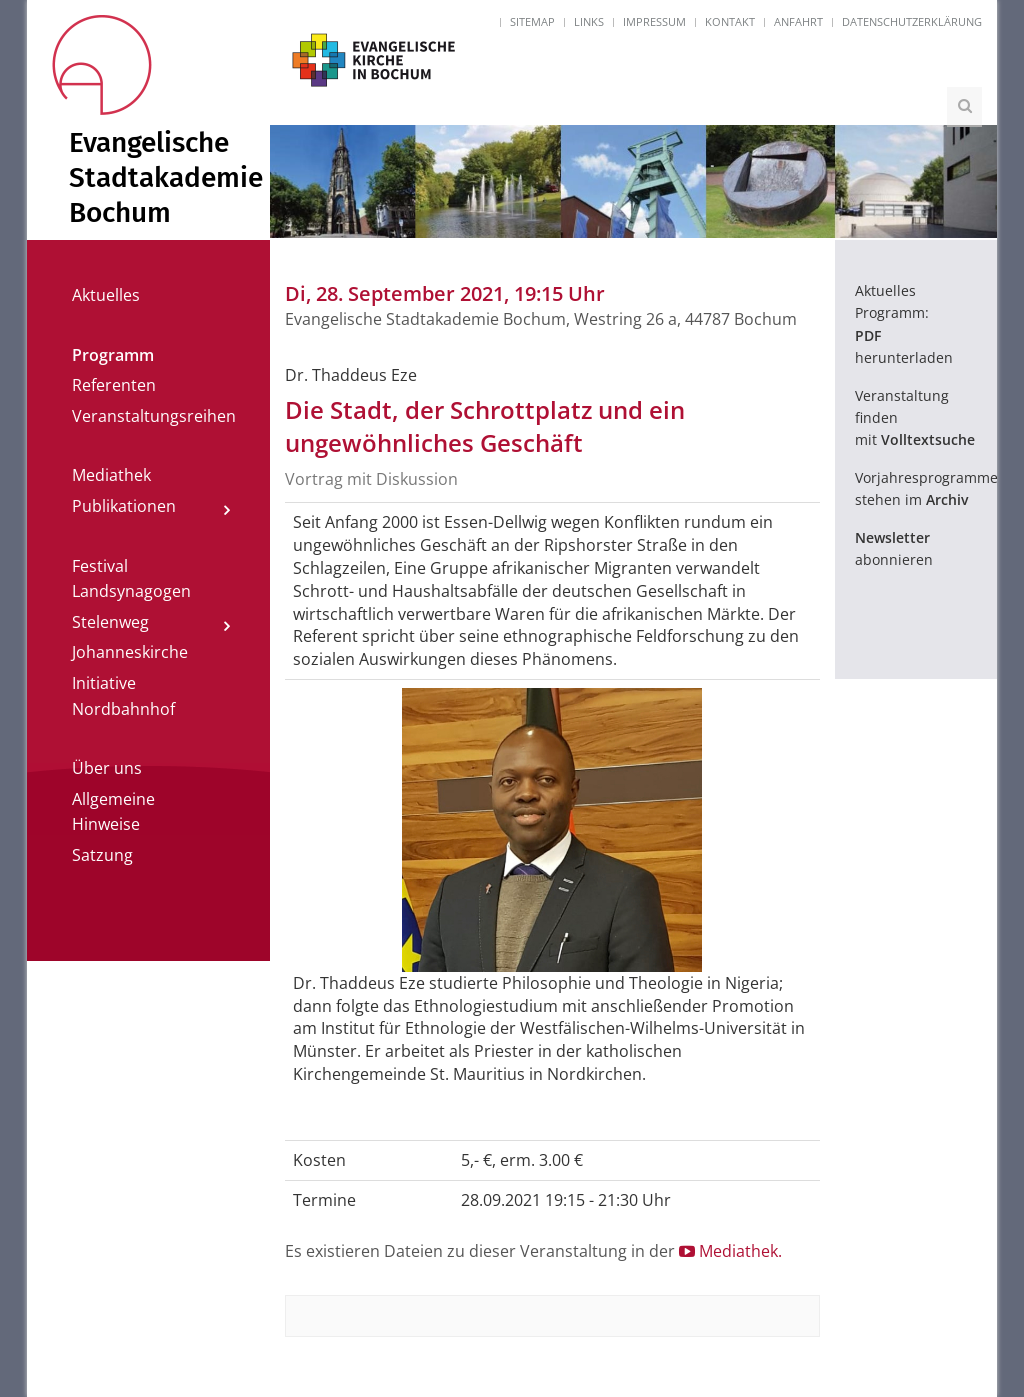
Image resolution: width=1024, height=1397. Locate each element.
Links (589, 21)
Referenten (114, 385)
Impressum (654, 21)
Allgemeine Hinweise (113, 812)
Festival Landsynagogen (131, 579)
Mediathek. (730, 1251)
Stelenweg (110, 622)
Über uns (107, 768)
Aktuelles (106, 295)
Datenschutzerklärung (912, 21)
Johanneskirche (130, 652)
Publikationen (124, 506)
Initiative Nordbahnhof (123, 696)
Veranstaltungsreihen (154, 416)
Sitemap (532, 21)
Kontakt (730, 21)
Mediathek (111, 475)
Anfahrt (798, 21)
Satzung (102, 855)
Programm (113, 355)
